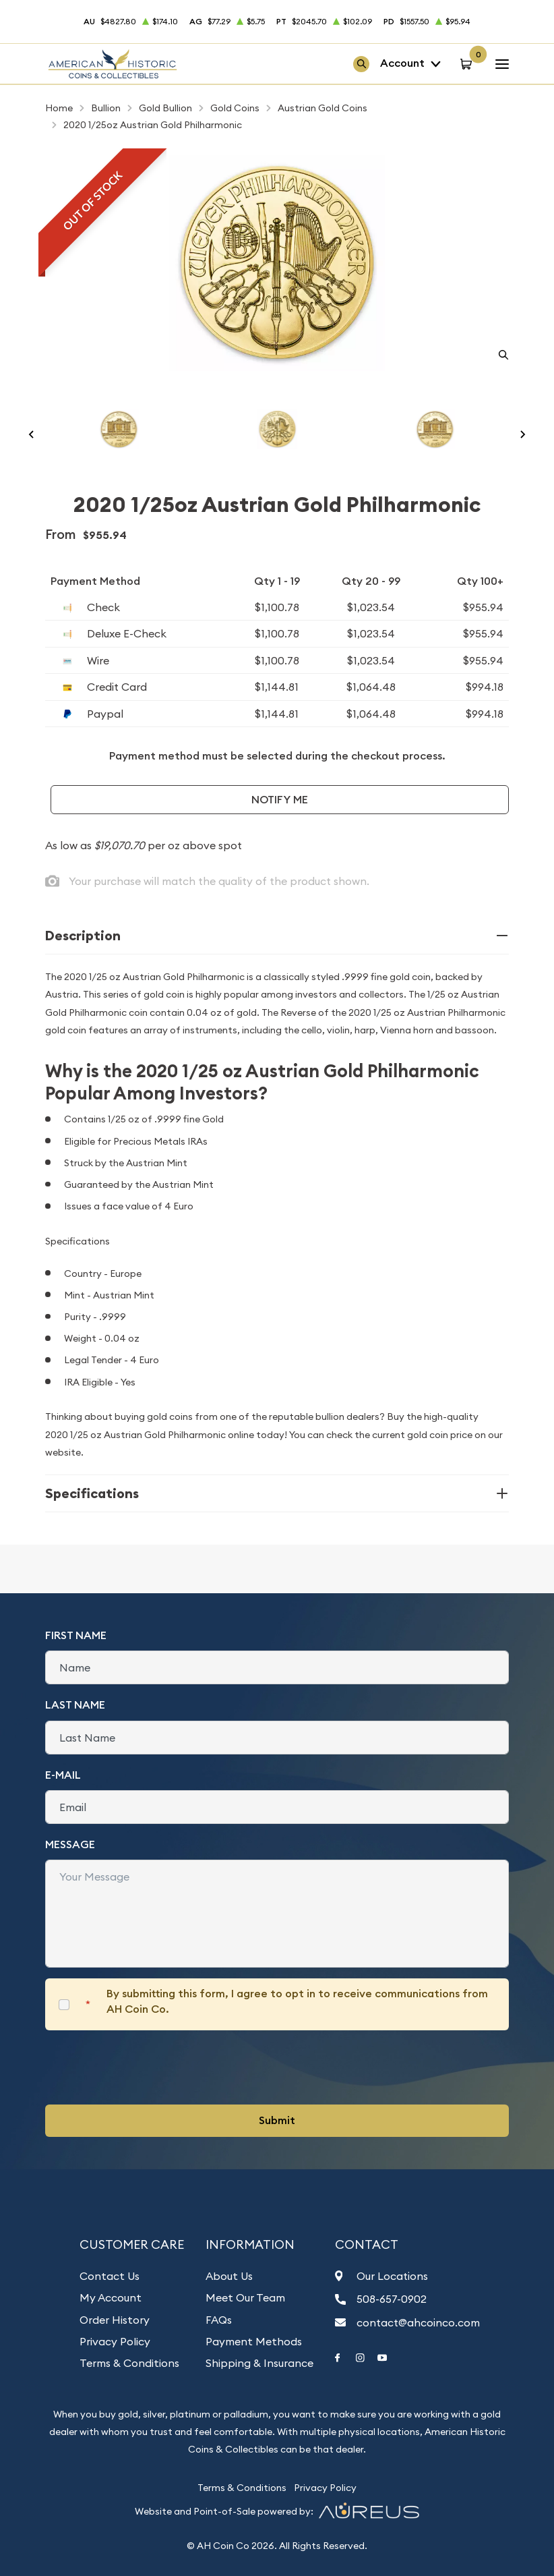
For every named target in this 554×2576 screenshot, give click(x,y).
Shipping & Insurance (259, 2363)
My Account (111, 2297)
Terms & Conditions (129, 2363)
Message (70, 1844)
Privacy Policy (115, 2341)
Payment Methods (254, 2341)
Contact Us (110, 2276)
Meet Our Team (245, 2297)
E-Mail (63, 1775)
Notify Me (279, 800)
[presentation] (147, 2067)
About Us (229, 2276)
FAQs (219, 2319)
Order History (115, 2319)
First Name (75, 1635)
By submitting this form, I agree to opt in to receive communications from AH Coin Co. (297, 2000)
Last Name (75, 1705)
